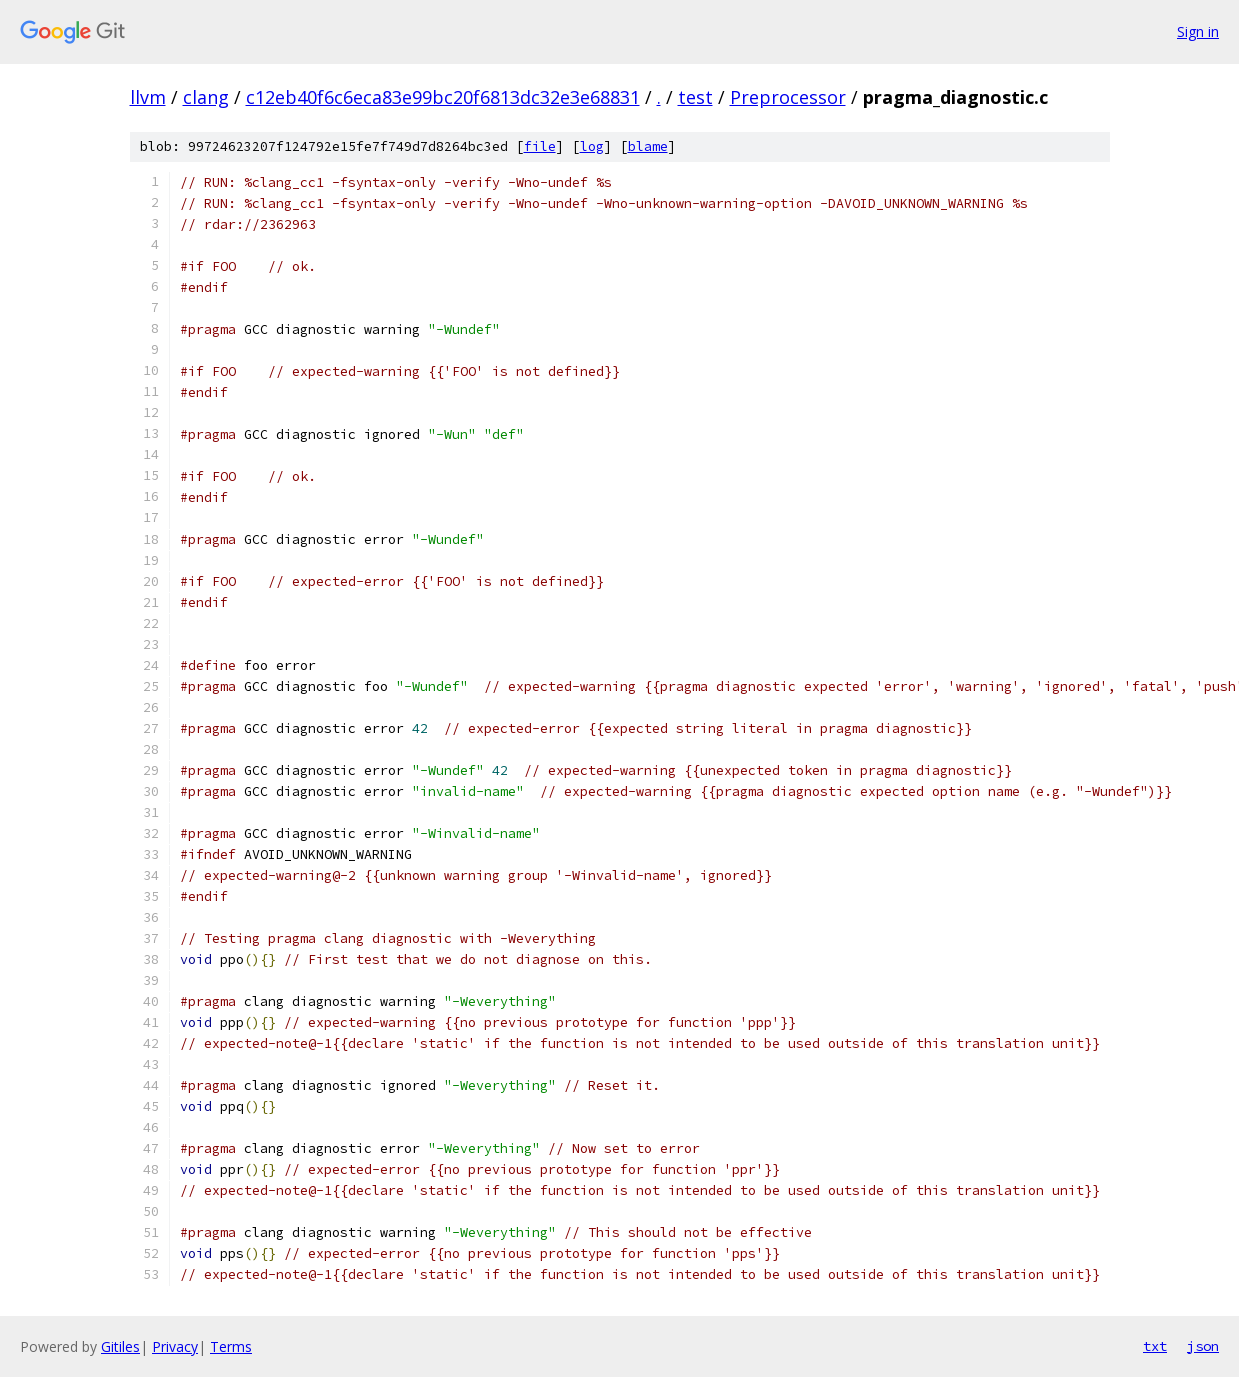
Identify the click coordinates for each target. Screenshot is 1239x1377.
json (1203, 1346)
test (695, 97)
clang (206, 97)
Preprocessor (788, 97)
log (592, 146)
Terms (231, 1346)
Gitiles (120, 1346)
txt (1155, 1346)
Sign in (1198, 31)
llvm (148, 97)
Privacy (175, 1346)
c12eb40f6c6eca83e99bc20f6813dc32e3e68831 (443, 97)
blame (648, 146)
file (540, 146)
